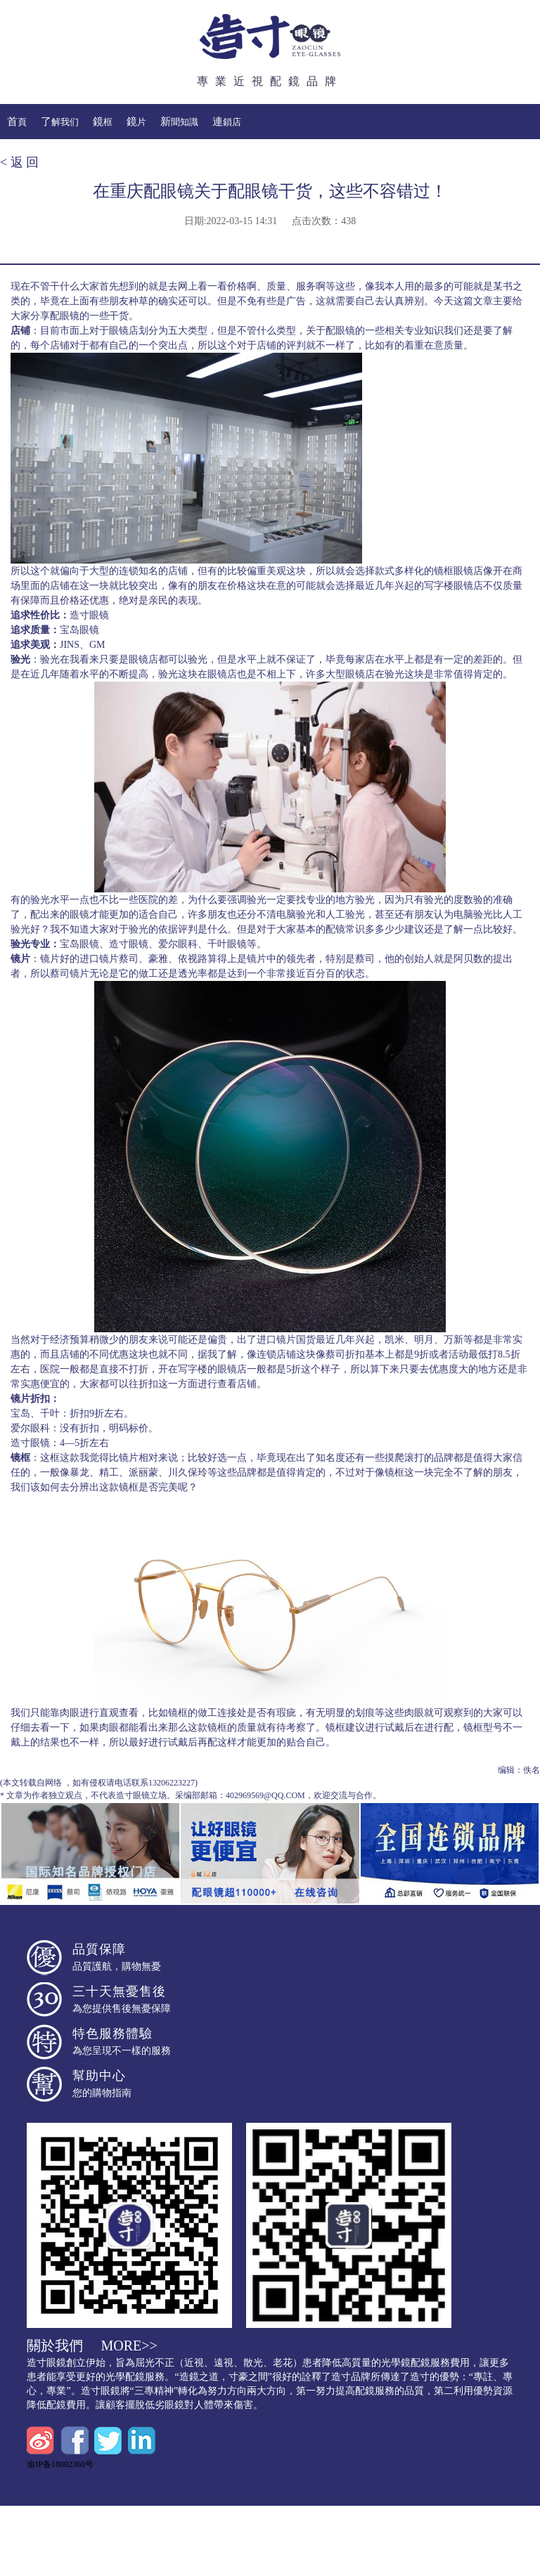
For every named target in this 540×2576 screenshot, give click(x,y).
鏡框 (102, 121)
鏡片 (136, 121)
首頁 (17, 121)
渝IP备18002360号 (60, 2464)
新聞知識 (179, 121)
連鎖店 (226, 121)
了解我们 (60, 121)
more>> (129, 2345)
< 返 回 (19, 162)
